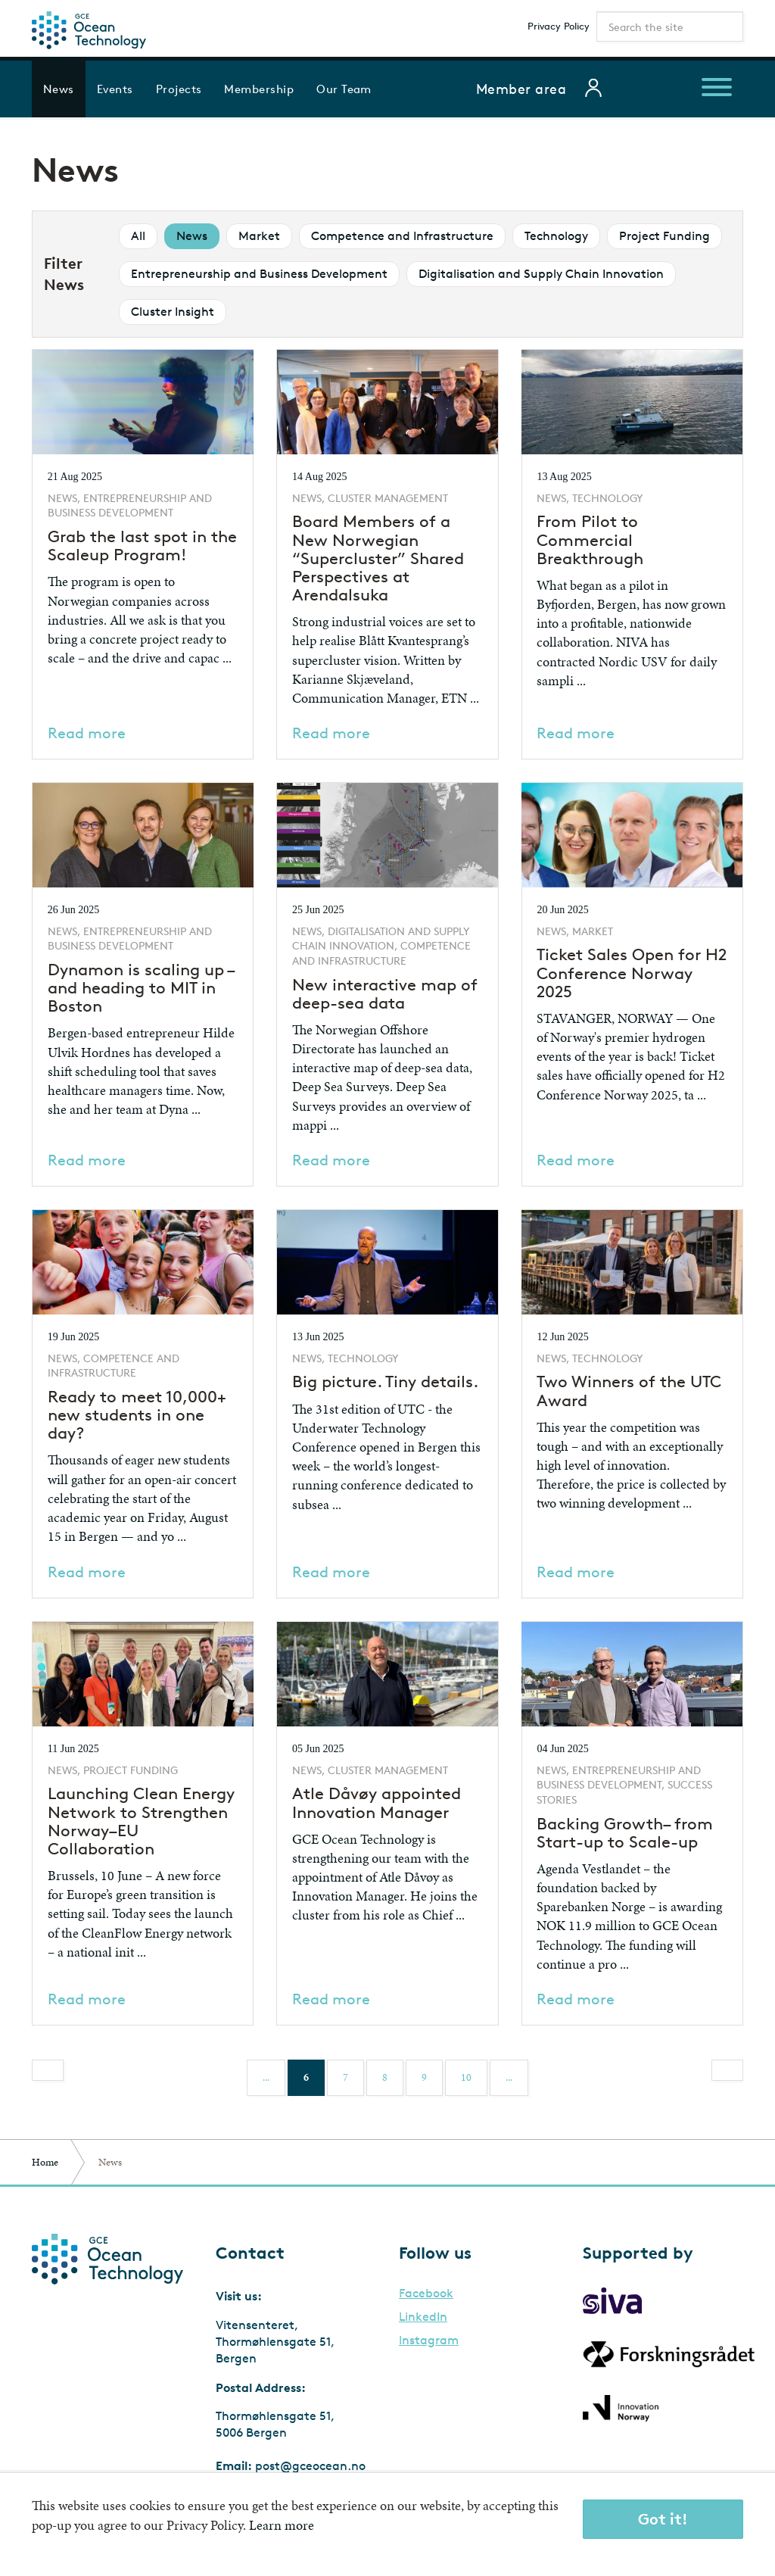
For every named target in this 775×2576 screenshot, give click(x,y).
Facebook (426, 2294)
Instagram (429, 2340)
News (58, 89)
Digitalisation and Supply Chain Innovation (541, 274)
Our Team (344, 89)
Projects (179, 89)
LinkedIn (423, 2317)
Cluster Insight (172, 311)
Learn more (281, 2524)
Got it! (663, 2518)
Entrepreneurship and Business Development (259, 274)
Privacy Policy (559, 26)
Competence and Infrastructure (402, 236)
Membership (259, 89)
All (138, 236)
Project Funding (664, 236)
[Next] (727, 2070)
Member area (521, 88)
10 (466, 2077)
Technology (556, 236)
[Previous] (48, 2070)
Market (259, 236)
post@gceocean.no (310, 2466)
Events (115, 89)
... (266, 2077)
